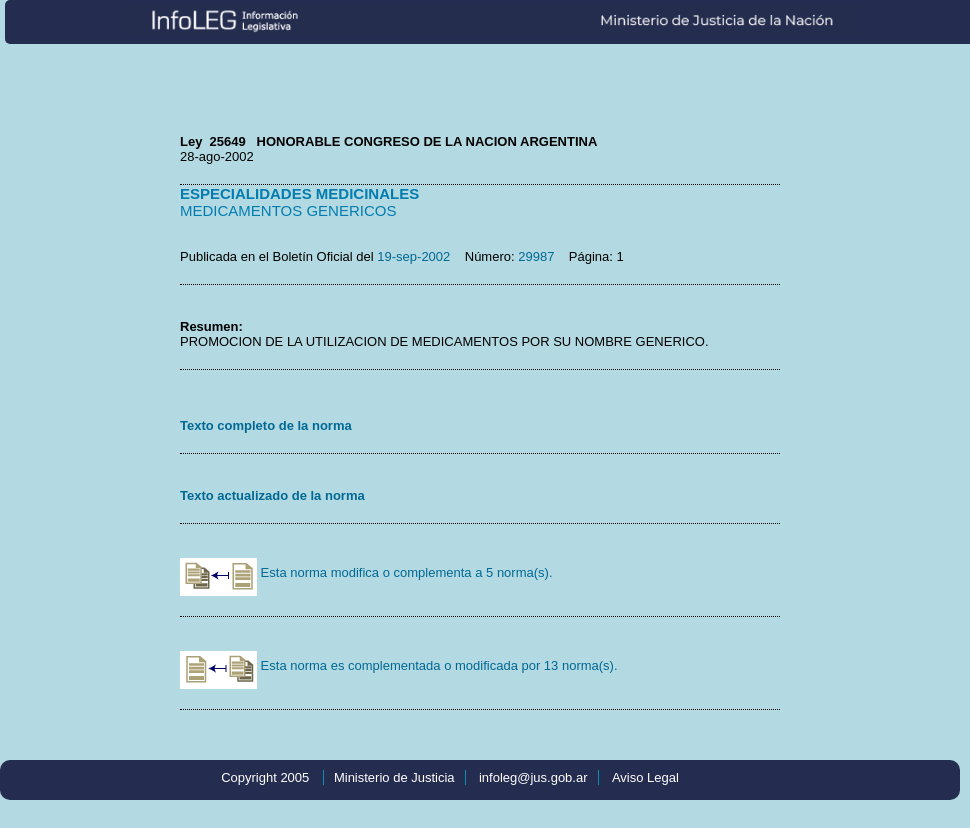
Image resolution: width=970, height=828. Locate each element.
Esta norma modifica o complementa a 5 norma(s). (366, 572)
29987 (536, 256)
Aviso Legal (645, 777)
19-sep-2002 (413, 256)
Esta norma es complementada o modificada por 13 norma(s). (399, 665)
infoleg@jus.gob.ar (533, 777)
